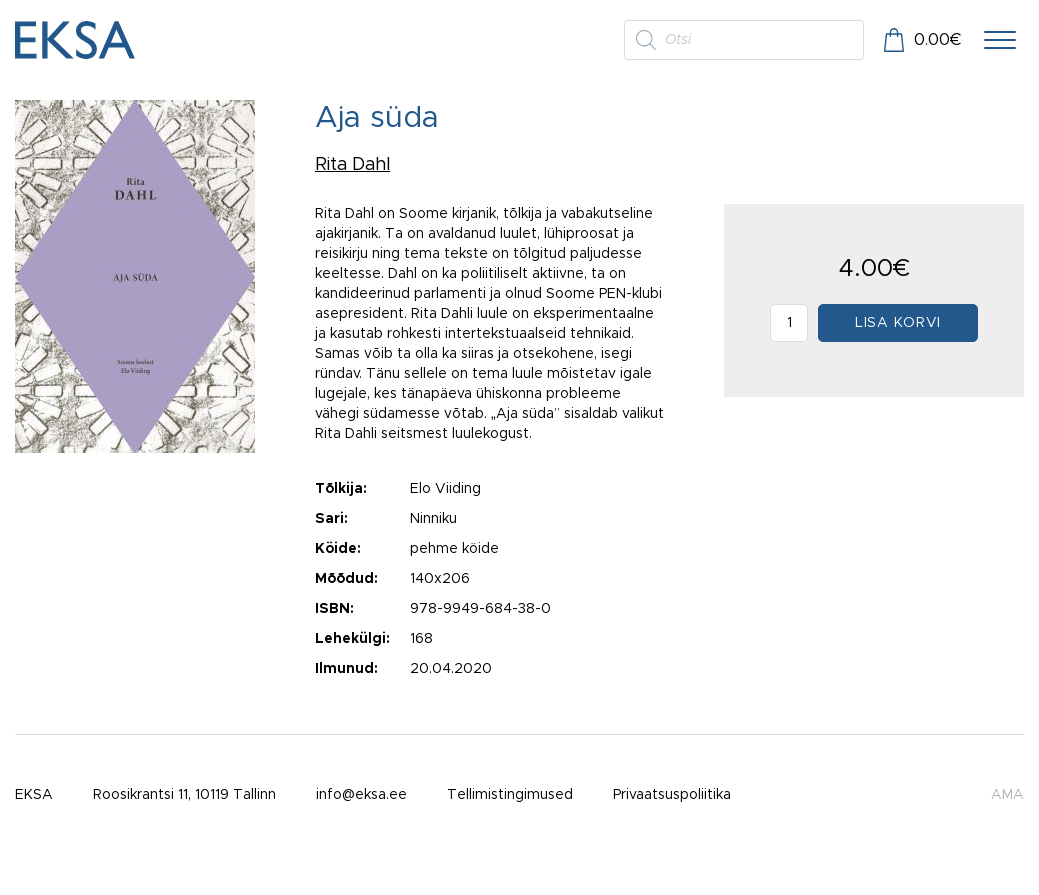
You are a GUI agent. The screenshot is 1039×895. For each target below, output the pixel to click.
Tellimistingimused (510, 795)
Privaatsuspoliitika (672, 795)
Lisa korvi (898, 323)
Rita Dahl (352, 165)
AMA (1007, 795)
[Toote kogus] (789, 323)
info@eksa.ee (361, 795)
